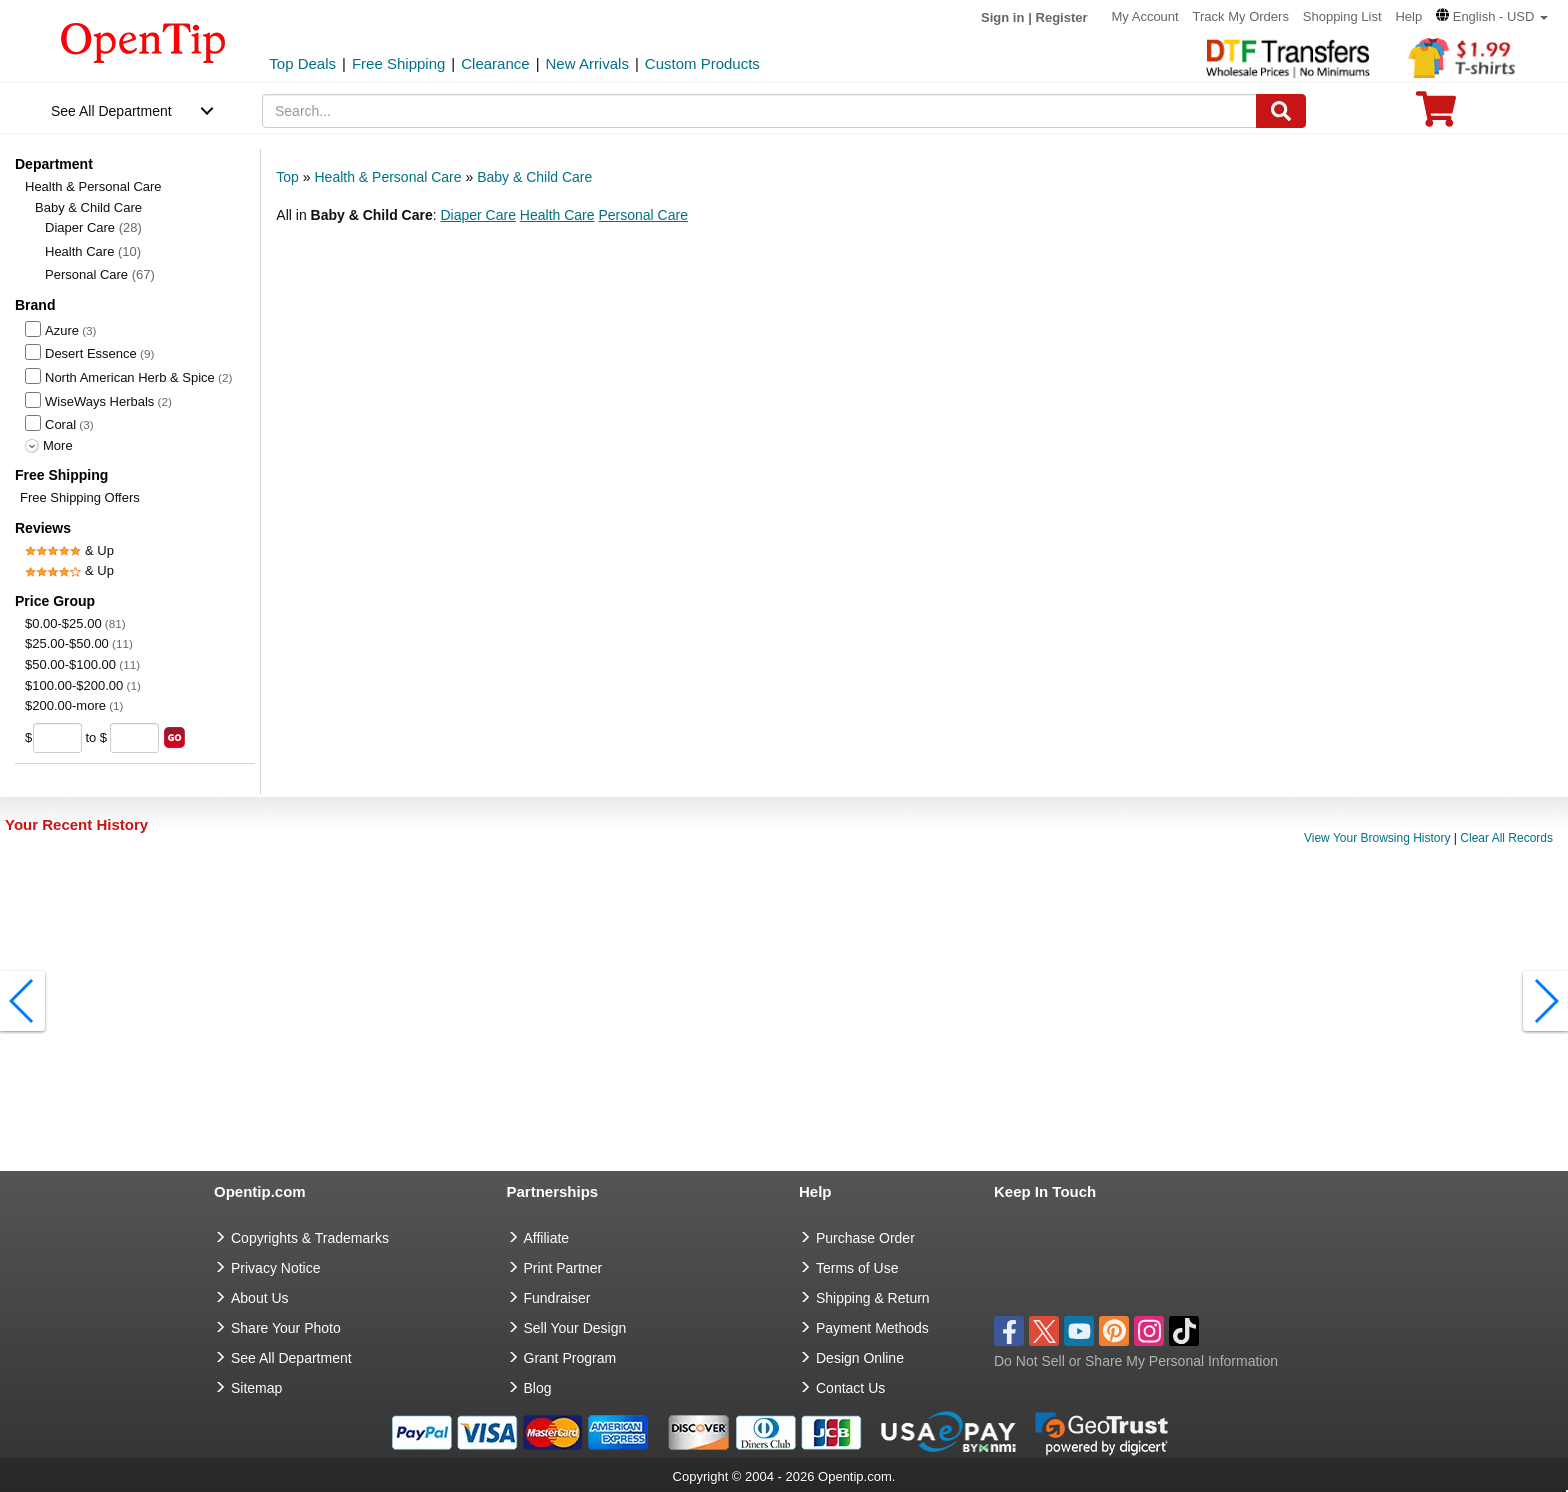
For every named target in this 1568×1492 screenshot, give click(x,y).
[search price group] (174, 737)
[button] (1492, 16)
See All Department (111, 111)
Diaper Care (93, 227)
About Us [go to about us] (260, 1298)
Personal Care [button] (643, 215)
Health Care (93, 251)
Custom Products (702, 63)
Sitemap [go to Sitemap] (256, 1388)
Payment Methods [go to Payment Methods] (872, 1328)
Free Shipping (398, 63)
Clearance (495, 63)
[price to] (134, 738)
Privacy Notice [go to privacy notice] (275, 1268)
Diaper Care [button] (477, 215)
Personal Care (100, 274)
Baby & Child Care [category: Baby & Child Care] (534, 177)
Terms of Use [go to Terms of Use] (857, 1268)
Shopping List (1342, 16)
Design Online (860, 1358)
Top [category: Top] (287, 177)
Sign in (1002, 17)
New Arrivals (587, 63)
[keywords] (759, 111)
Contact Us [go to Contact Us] (850, 1388)
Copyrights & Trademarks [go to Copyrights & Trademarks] (310, 1238)
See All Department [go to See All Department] (291, 1358)
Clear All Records (1506, 838)
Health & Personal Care (93, 186)
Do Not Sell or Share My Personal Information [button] (1136, 1361)
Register (1062, 17)
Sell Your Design (575, 1328)
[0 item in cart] (1436, 115)
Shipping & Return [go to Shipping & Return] (873, 1298)
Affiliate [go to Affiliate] (547, 1238)
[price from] (57, 738)
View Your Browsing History (1377, 838)
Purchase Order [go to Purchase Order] (865, 1238)
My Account (1144, 16)
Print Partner (563, 1268)
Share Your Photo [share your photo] (286, 1328)
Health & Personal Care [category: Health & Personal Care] (387, 177)
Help (1408, 16)
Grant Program (570, 1358)
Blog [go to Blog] (538, 1388)
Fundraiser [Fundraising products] (557, 1298)
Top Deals (302, 63)
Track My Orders (1241, 16)
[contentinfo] (143, 41)
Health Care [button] (557, 215)
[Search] (1281, 111)
